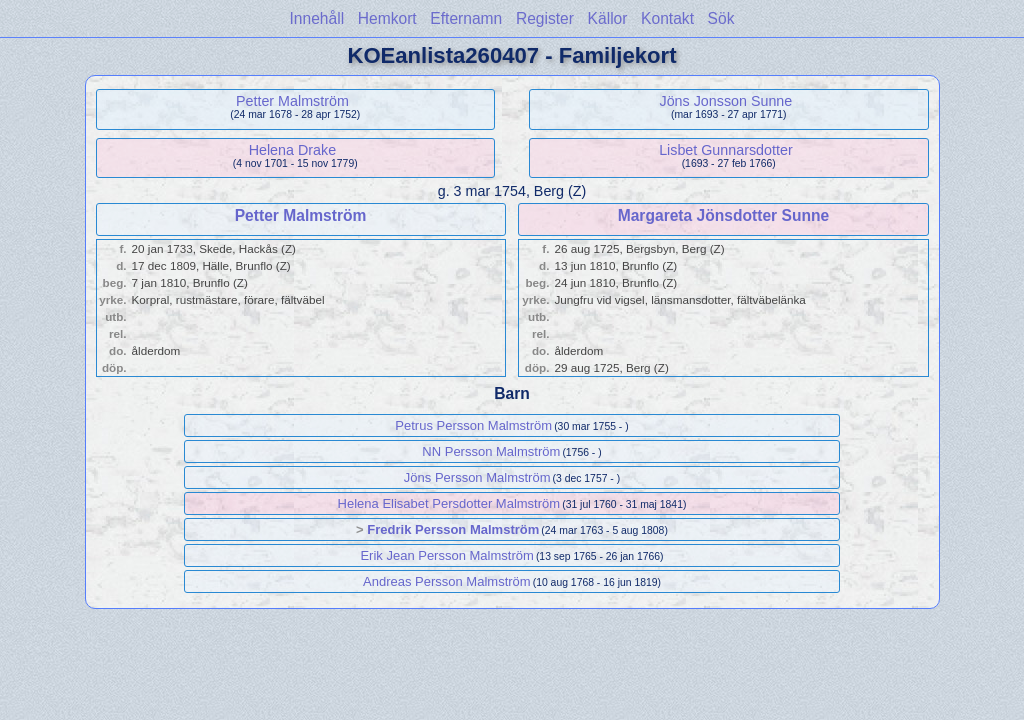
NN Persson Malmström (491, 451)
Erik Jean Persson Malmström (446, 555)
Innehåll (317, 18)
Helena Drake (292, 150)
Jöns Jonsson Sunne (726, 101)
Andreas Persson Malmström (447, 581)
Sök (721, 18)
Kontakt (667, 18)
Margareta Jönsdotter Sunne (723, 215)
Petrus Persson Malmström (473, 425)
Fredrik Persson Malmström (453, 529)
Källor (608, 18)
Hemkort (387, 18)
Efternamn (466, 18)
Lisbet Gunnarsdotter (726, 150)
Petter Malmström (292, 101)
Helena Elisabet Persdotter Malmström (449, 503)
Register (545, 18)
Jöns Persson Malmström (477, 477)
